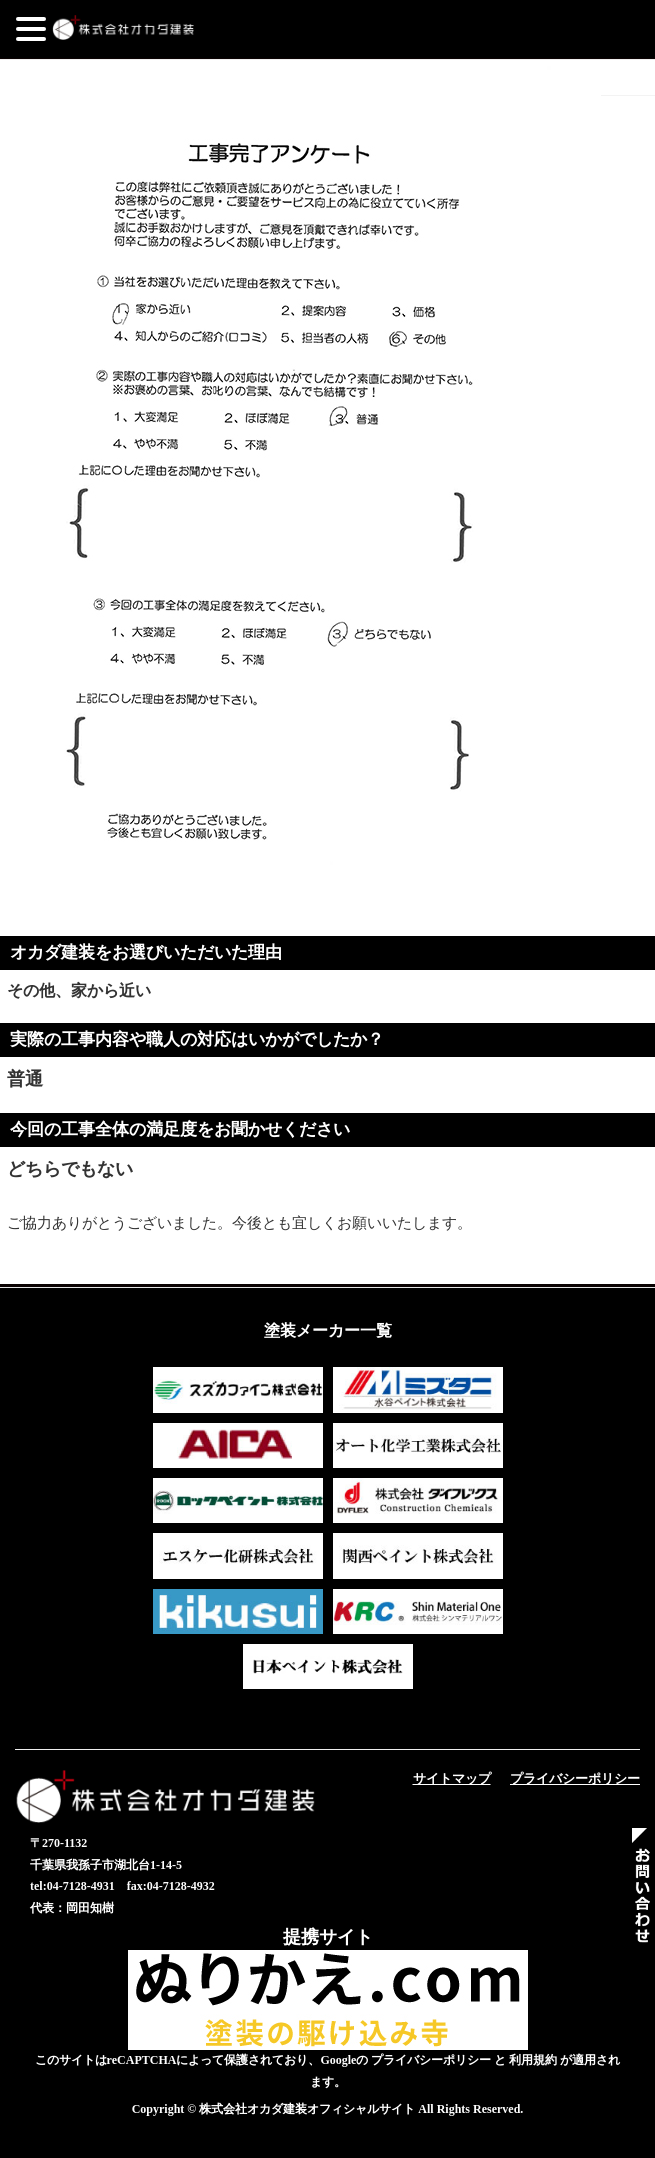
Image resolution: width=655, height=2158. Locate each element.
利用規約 (533, 2060)
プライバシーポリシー (575, 1778)
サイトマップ (452, 1778)
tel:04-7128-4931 (72, 1886)
